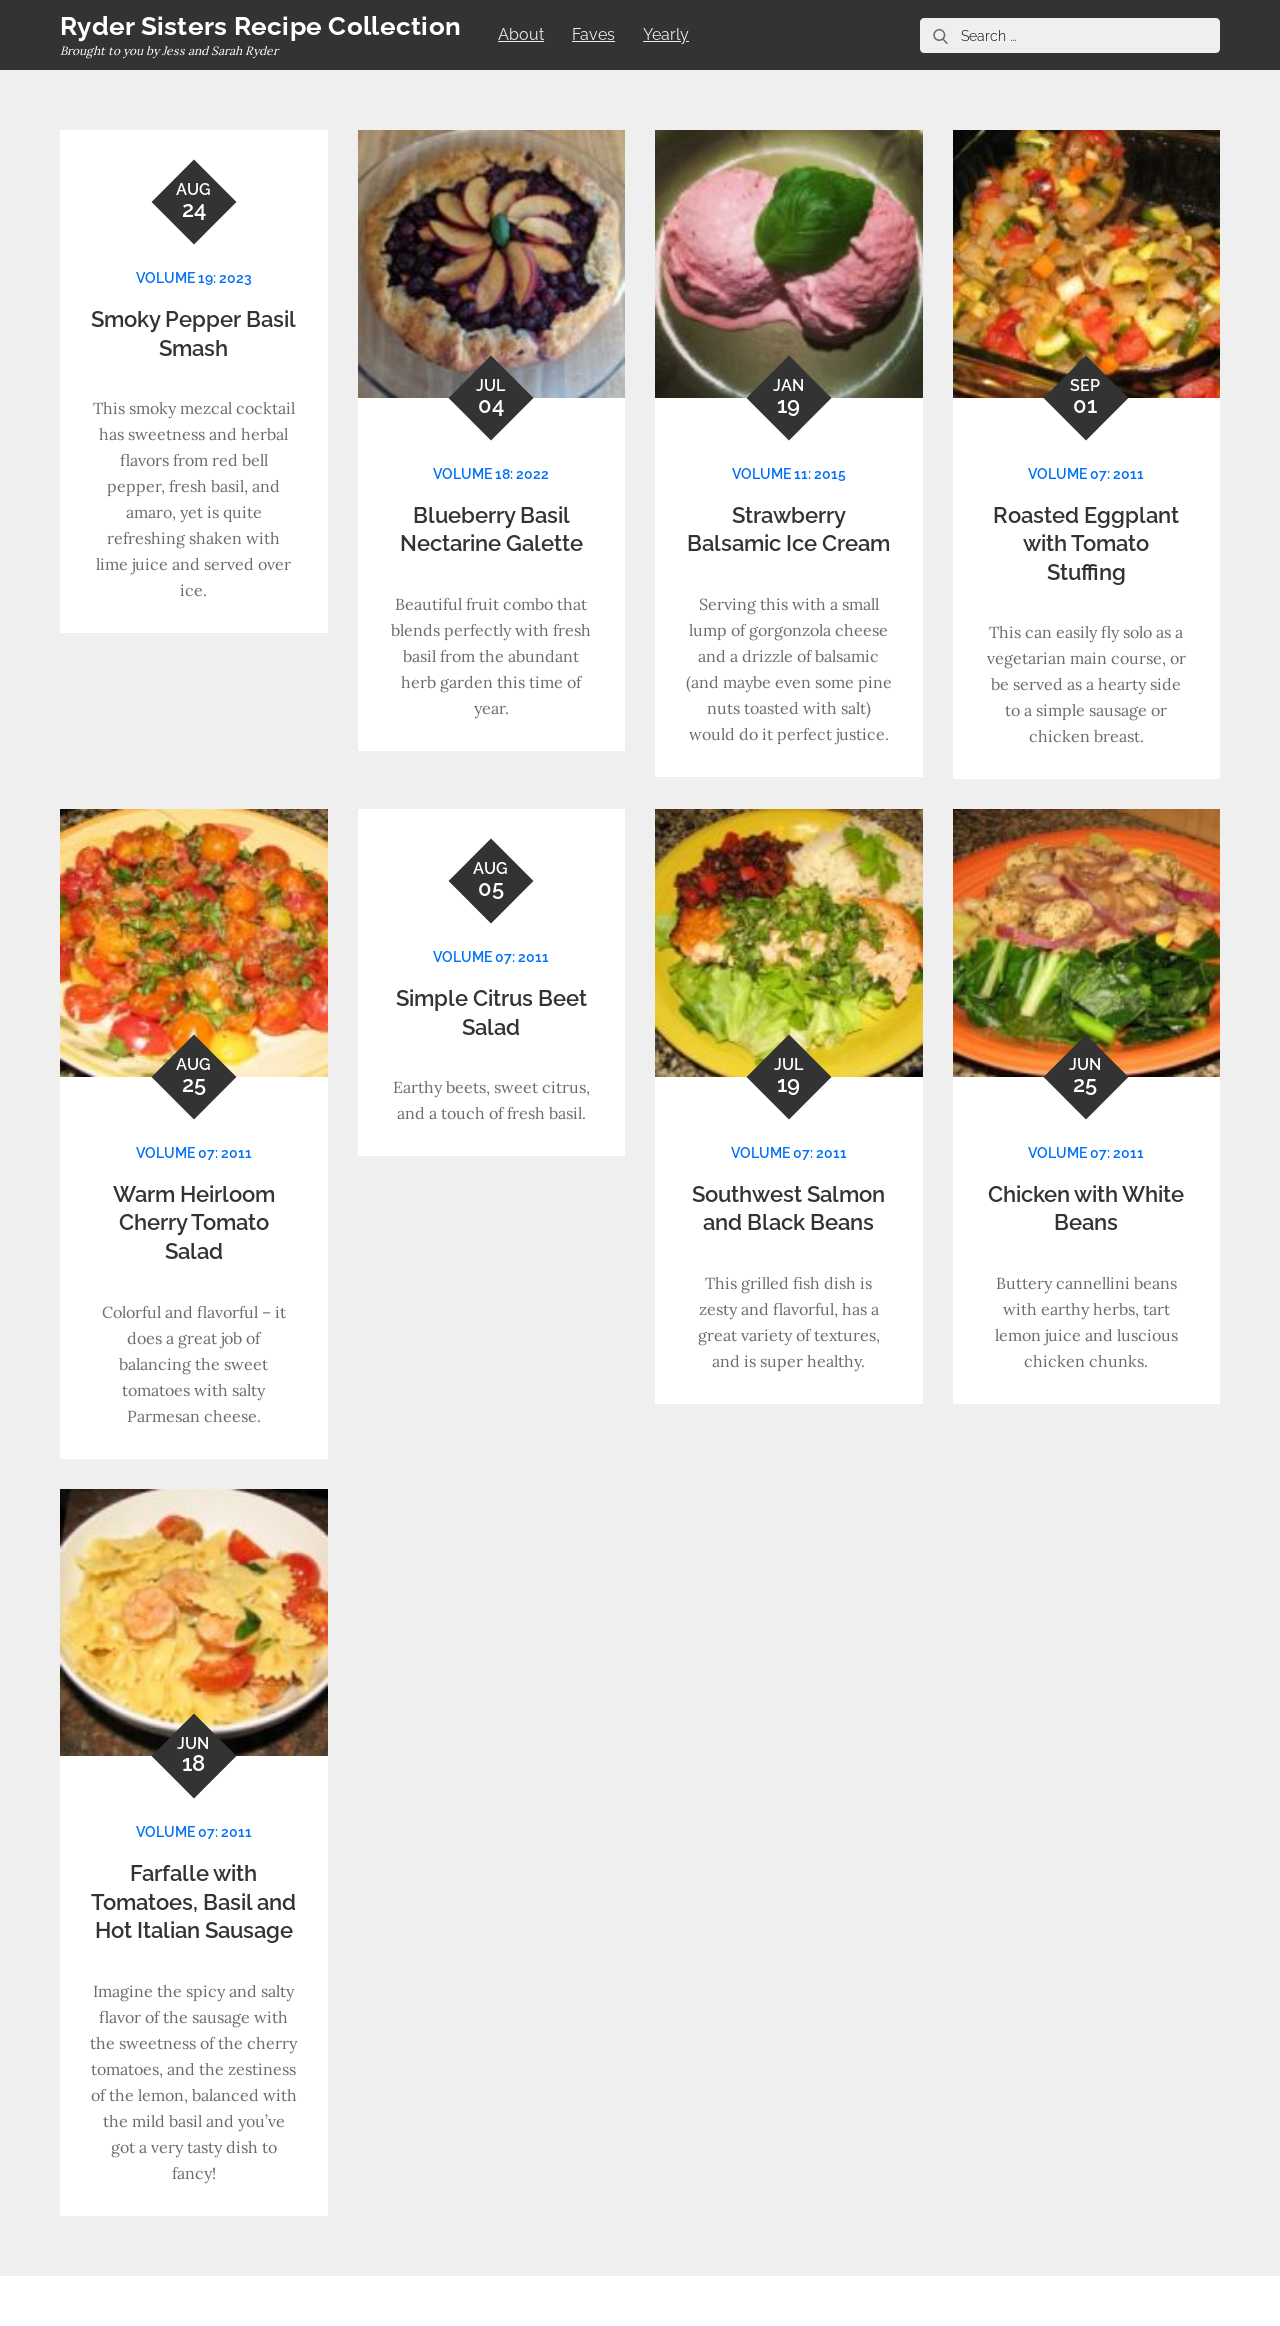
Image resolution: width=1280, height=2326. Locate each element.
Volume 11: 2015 (789, 474)
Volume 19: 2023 (194, 278)
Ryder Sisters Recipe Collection (260, 26)
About (521, 34)
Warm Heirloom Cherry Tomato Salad (194, 1222)
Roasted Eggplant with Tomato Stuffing (1086, 543)
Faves (593, 34)
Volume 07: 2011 (1086, 474)
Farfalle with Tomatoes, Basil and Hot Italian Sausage (193, 1901)
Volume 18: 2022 (491, 474)
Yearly (666, 34)
